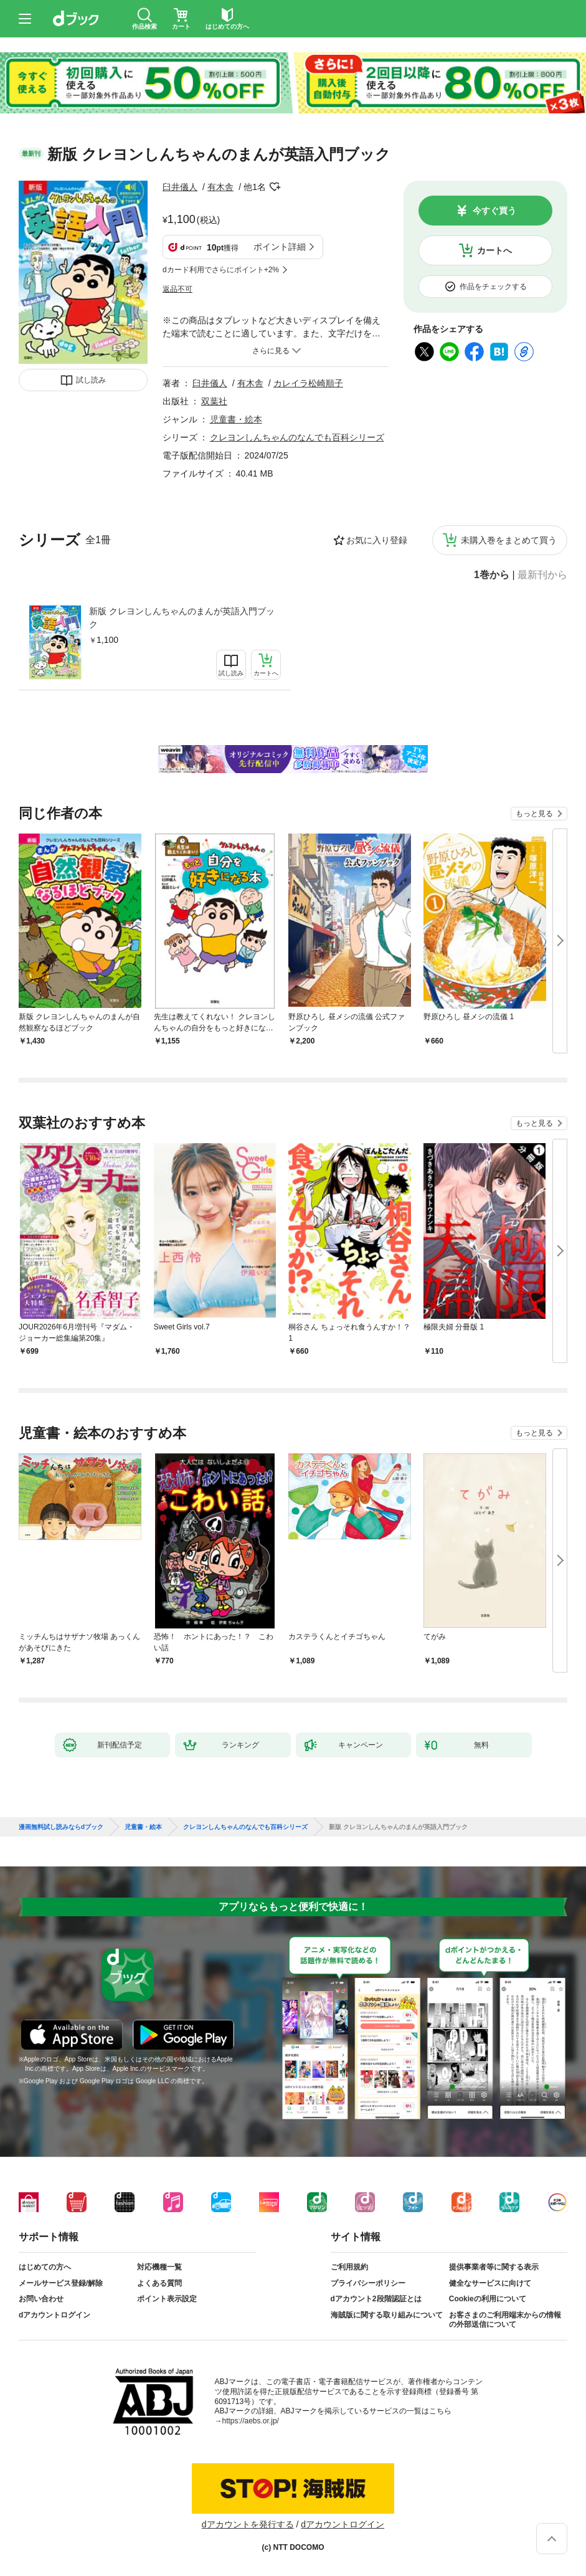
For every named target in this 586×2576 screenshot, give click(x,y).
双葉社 (214, 401)
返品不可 (177, 289)
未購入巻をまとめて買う (509, 540)
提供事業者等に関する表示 (494, 2267)
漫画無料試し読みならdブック (61, 1827)
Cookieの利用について (487, 2298)
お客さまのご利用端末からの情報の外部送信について (505, 2320)
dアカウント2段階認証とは (376, 2298)
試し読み (91, 380)
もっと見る (534, 813)
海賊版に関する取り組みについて (387, 2315)
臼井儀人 (180, 187)
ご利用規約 (349, 2267)
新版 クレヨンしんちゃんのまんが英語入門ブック (182, 617)
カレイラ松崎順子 (308, 383)
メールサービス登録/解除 (61, 2283)
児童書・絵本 (236, 419)
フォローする (274, 187)
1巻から (491, 575)
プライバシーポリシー (368, 2283)
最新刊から (542, 575)
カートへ (494, 250)
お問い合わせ (41, 2298)
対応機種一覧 (159, 2267)
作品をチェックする (493, 286)
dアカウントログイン (54, 2315)
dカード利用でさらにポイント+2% (221, 269)
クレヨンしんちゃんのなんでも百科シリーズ (297, 437)
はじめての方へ (45, 2267)
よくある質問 (159, 2283)
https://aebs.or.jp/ (250, 2421)
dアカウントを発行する (248, 2524)
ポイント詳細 (279, 247)
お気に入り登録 (376, 540)
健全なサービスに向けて (490, 2283)
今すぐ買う (494, 211)
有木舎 (220, 187)
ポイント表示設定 (167, 2298)
